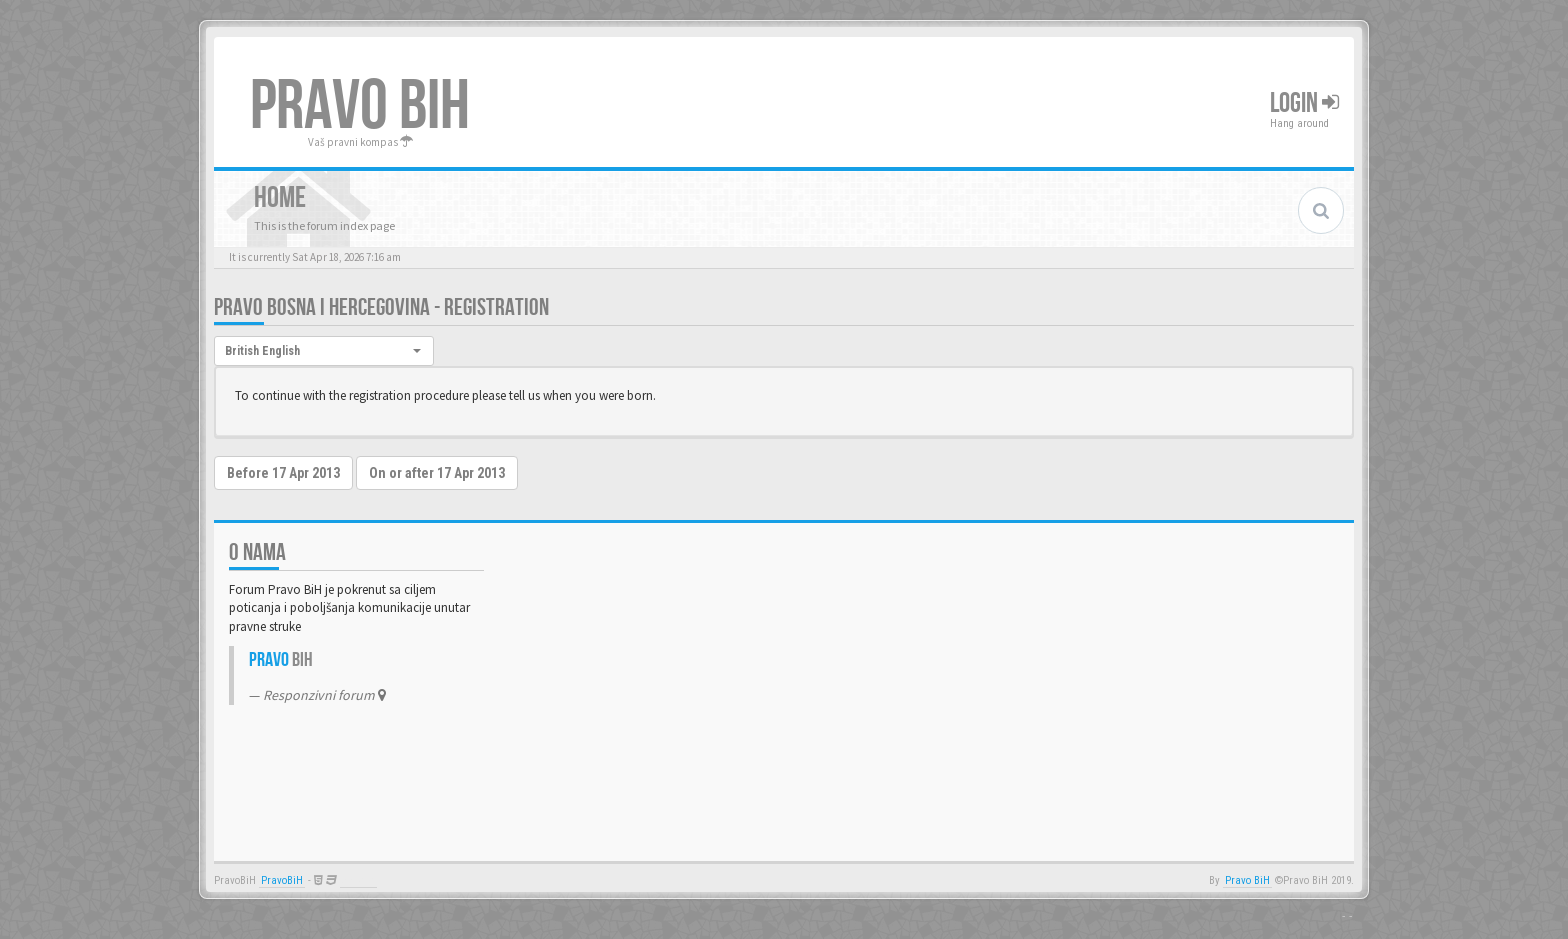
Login (1304, 103)
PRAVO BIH (360, 107)
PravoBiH (282, 880)
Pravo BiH (1247, 880)
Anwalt (358, 880)
